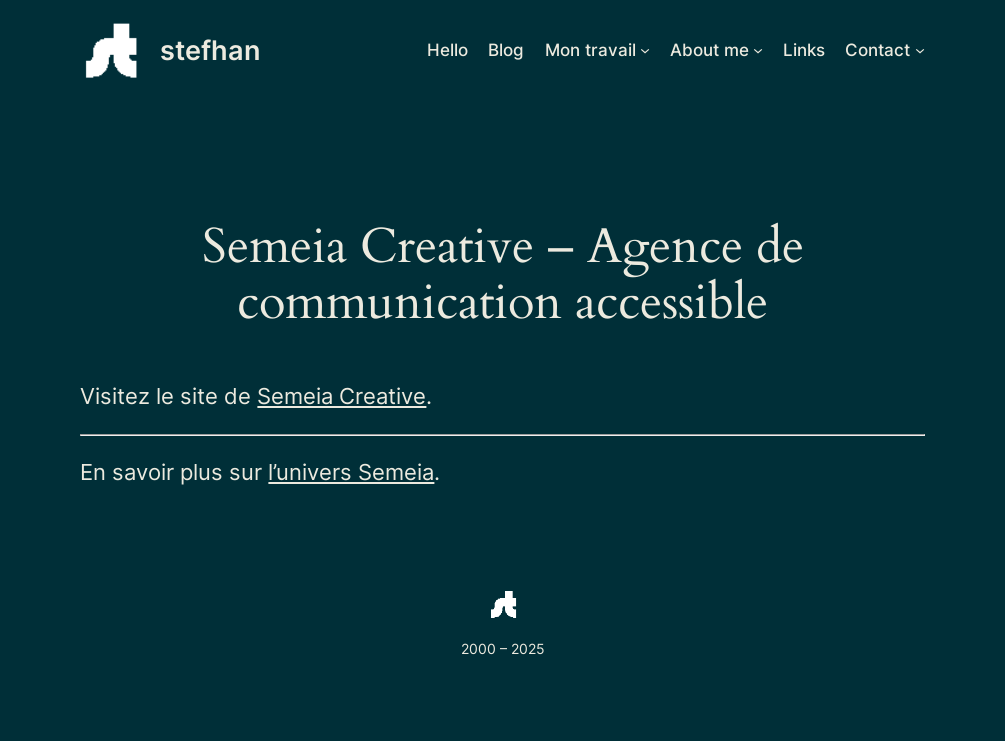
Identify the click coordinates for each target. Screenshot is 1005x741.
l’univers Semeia (351, 472)
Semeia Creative (341, 396)
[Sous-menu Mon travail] (645, 50)
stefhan (210, 50)
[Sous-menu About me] (758, 50)
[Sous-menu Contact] (920, 50)
